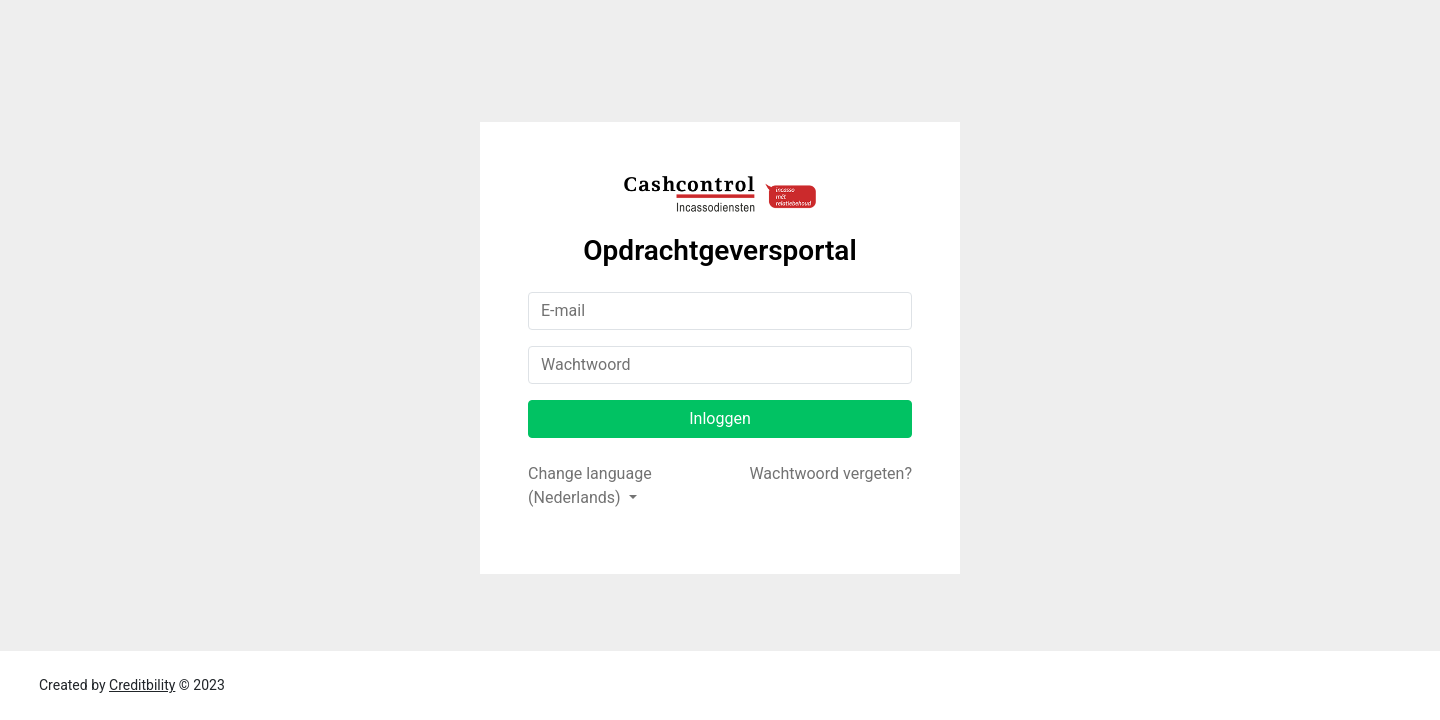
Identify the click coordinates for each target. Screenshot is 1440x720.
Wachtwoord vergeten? (830, 473)
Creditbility (142, 685)
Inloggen (720, 418)
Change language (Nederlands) (590, 485)
